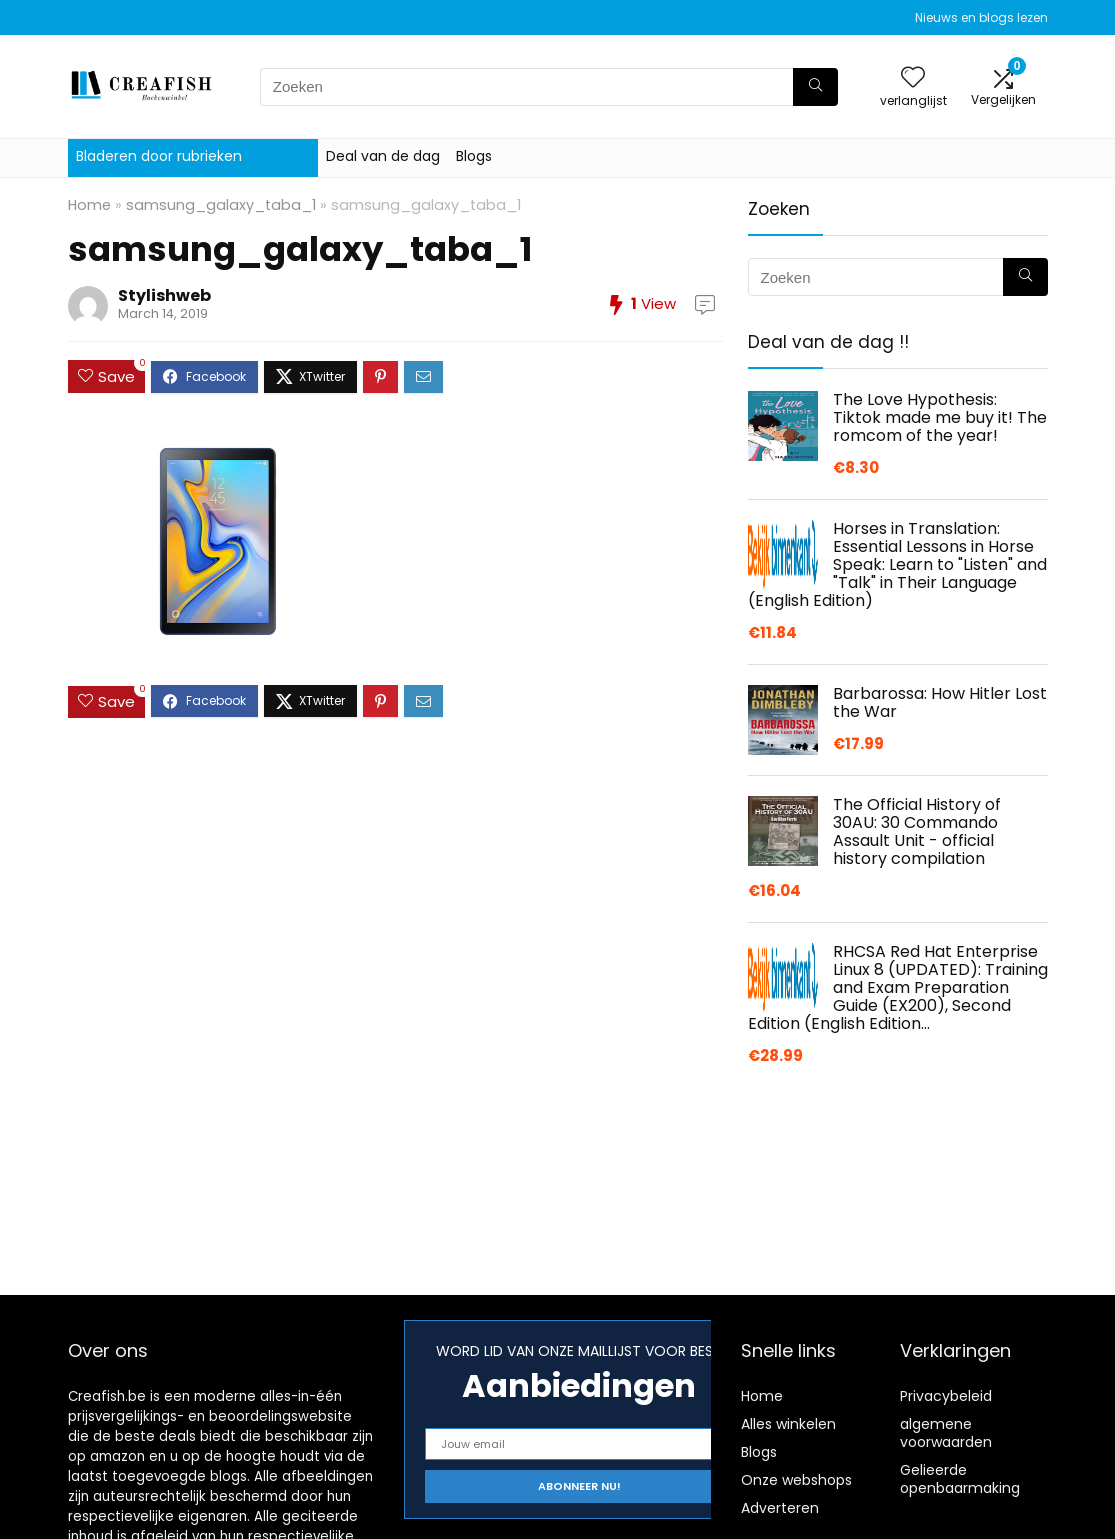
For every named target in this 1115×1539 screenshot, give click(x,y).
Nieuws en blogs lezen (981, 17)
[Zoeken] (815, 87)
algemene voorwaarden (946, 1433)
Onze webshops (796, 1480)
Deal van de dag (383, 156)
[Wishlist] (913, 78)
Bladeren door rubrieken (159, 156)
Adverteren (780, 1508)
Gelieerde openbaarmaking (960, 1479)
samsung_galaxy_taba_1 (221, 205)
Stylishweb (164, 295)
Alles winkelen (788, 1424)
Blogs (474, 156)
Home (89, 205)
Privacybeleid (946, 1396)
